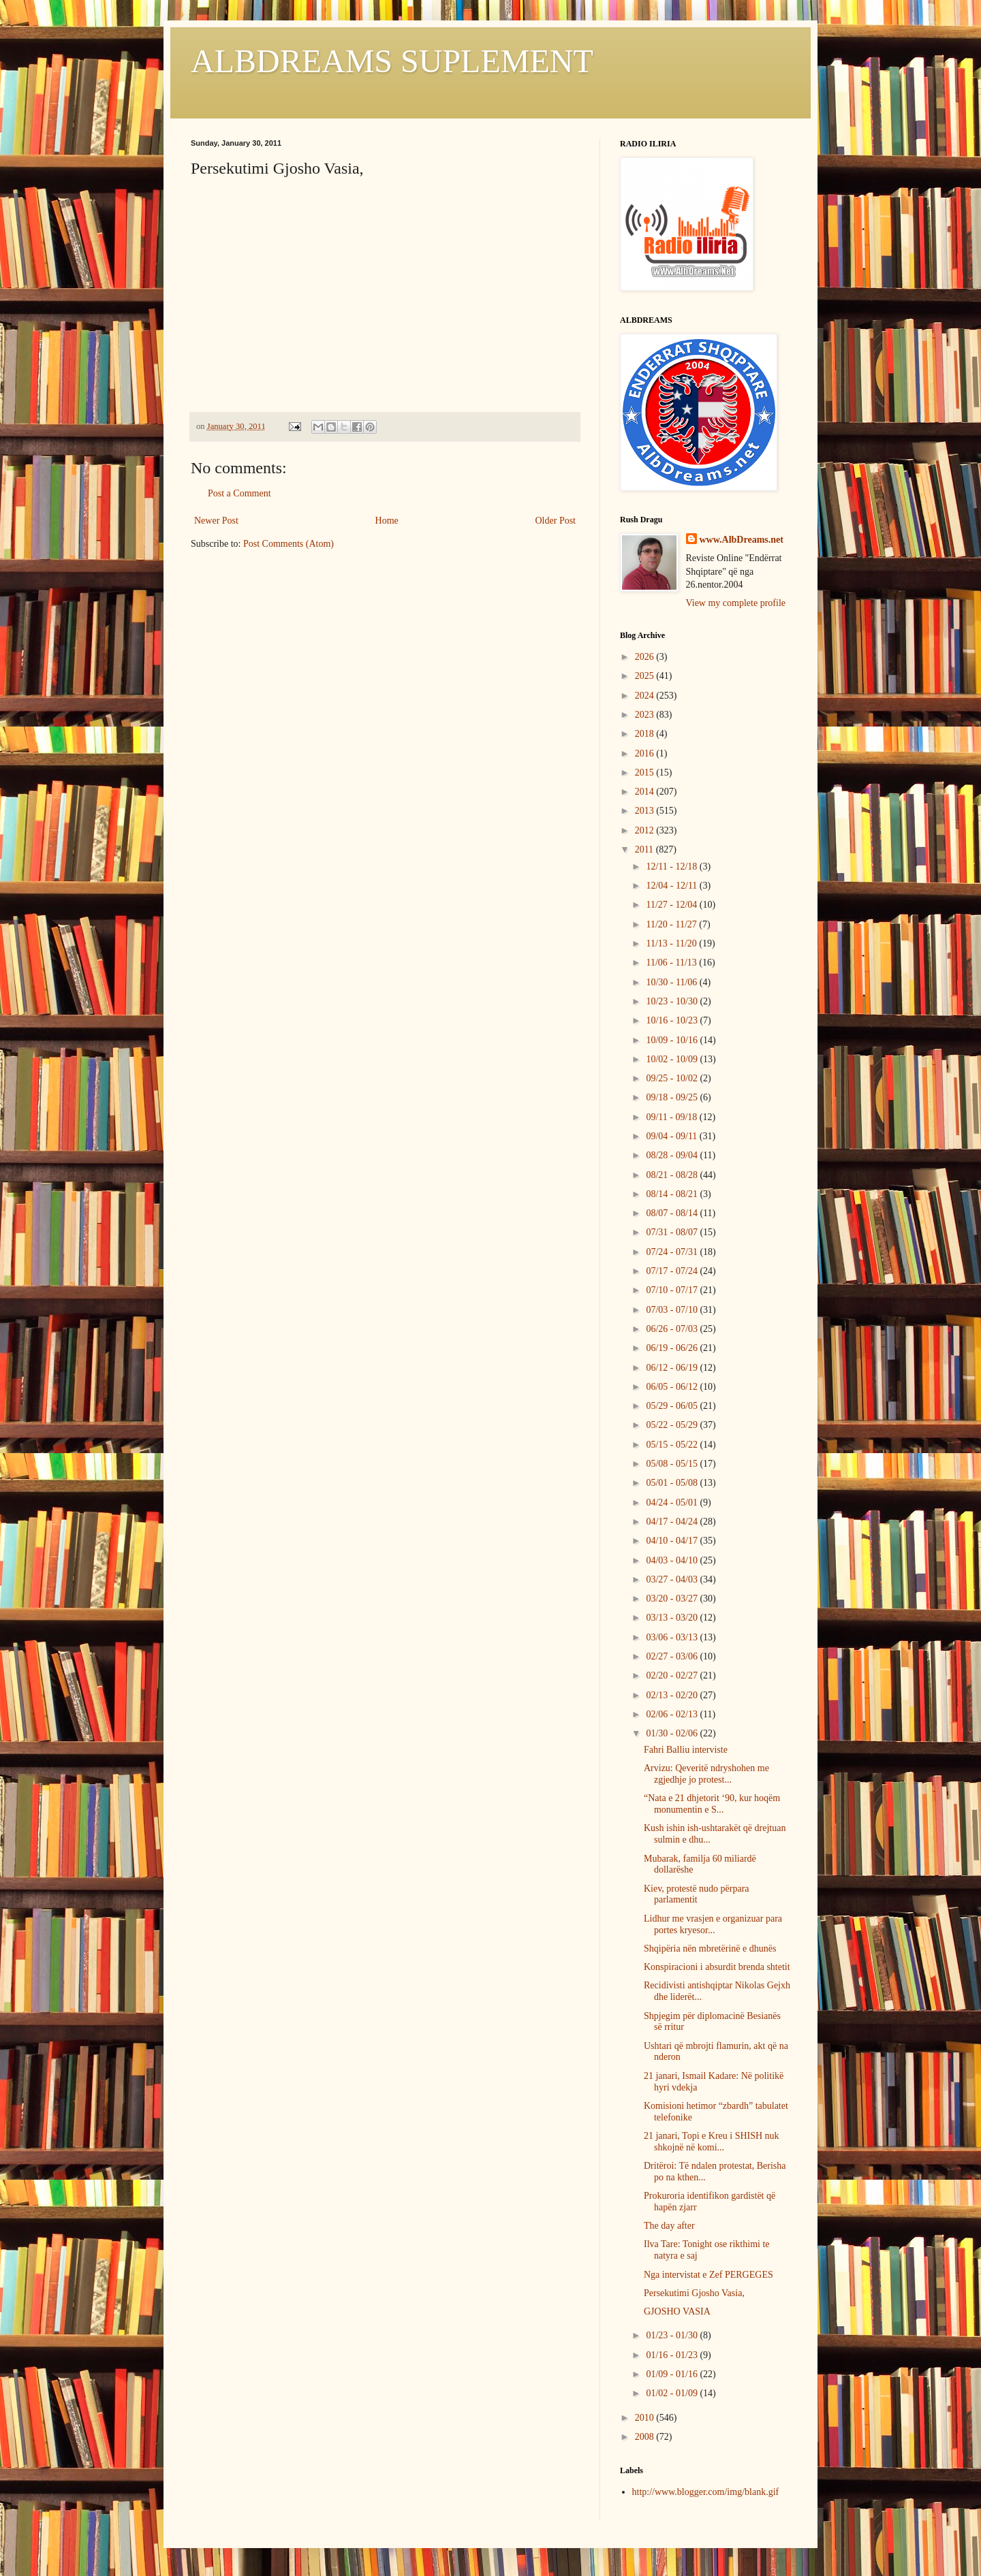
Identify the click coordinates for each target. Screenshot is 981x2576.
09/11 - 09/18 (672, 1117)
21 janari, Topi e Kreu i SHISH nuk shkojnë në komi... (711, 2141)
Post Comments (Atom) (288, 544)
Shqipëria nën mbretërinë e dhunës (710, 1948)
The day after (669, 2226)
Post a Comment (239, 493)
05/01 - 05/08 (673, 1483)
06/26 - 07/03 (673, 1329)
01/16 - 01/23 (673, 2355)
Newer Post (216, 520)
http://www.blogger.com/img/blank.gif (705, 2492)
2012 (646, 830)
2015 (646, 772)
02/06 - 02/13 (673, 1714)
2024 (646, 695)
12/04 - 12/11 (672, 885)
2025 (646, 676)
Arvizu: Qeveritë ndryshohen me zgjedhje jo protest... (706, 1774)
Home (387, 520)
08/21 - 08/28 (673, 1175)
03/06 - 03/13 (673, 1637)
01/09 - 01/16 (673, 2374)
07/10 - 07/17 (673, 1290)
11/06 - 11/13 (672, 962)
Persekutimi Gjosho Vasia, (694, 2293)
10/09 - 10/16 (673, 1040)
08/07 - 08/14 (673, 1213)
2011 (645, 849)
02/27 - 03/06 (673, 1656)
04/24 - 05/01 (673, 1502)
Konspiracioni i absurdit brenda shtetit (717, 1967)
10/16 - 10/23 (673, 1020)
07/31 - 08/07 (673, 1232)
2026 (646, 657)
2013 (646, 811)
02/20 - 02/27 (673, 1675)
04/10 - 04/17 (673, 1541)
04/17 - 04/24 (673, 1521)
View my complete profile (736, 603)
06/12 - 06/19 (673, 1368)
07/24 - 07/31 (673, 1252)
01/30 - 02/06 (673, 1733)
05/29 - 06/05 (673, 1406)
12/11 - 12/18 (672, 866)
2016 (646, 753)
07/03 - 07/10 (673, 1310)
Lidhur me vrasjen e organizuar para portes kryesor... (713, 1924)
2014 (646, 791)
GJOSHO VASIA (677, 2311)
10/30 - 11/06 (672, 982)
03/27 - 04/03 (673, 1579)
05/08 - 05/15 (673, 1464)
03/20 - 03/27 (673, 1598)
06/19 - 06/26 (673, 1348)
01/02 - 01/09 (673, 2393)
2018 (646, 734)
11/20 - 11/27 (672, 924)
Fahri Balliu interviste (686, 1750)
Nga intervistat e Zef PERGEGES (708, 2275)
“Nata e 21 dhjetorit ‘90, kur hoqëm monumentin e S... (712, 1804)
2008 (646, 2437)
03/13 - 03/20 (673, 1617)
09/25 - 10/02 (673, 1078)
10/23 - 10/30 (673, 1001)
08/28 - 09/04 (673, 1155)
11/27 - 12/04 (672, 905)
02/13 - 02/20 (673, 1695)
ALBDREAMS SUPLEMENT (392, 61)
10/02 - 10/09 (673, 1059)
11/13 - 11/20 (672, 943)
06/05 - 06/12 (673, 1387)
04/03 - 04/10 (673, 1560)
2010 (646, 2418)
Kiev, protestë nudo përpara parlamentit (696, 1894)
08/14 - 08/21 (673, 1194)
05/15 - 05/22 (673, 1445)
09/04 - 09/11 (672, 1136)
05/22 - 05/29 (673, 1425)
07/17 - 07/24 (673, 1271)
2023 (646, 715)
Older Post (555, 520)
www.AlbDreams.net (741, 540)
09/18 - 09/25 (673, 1097)
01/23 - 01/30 (673, 2335)
